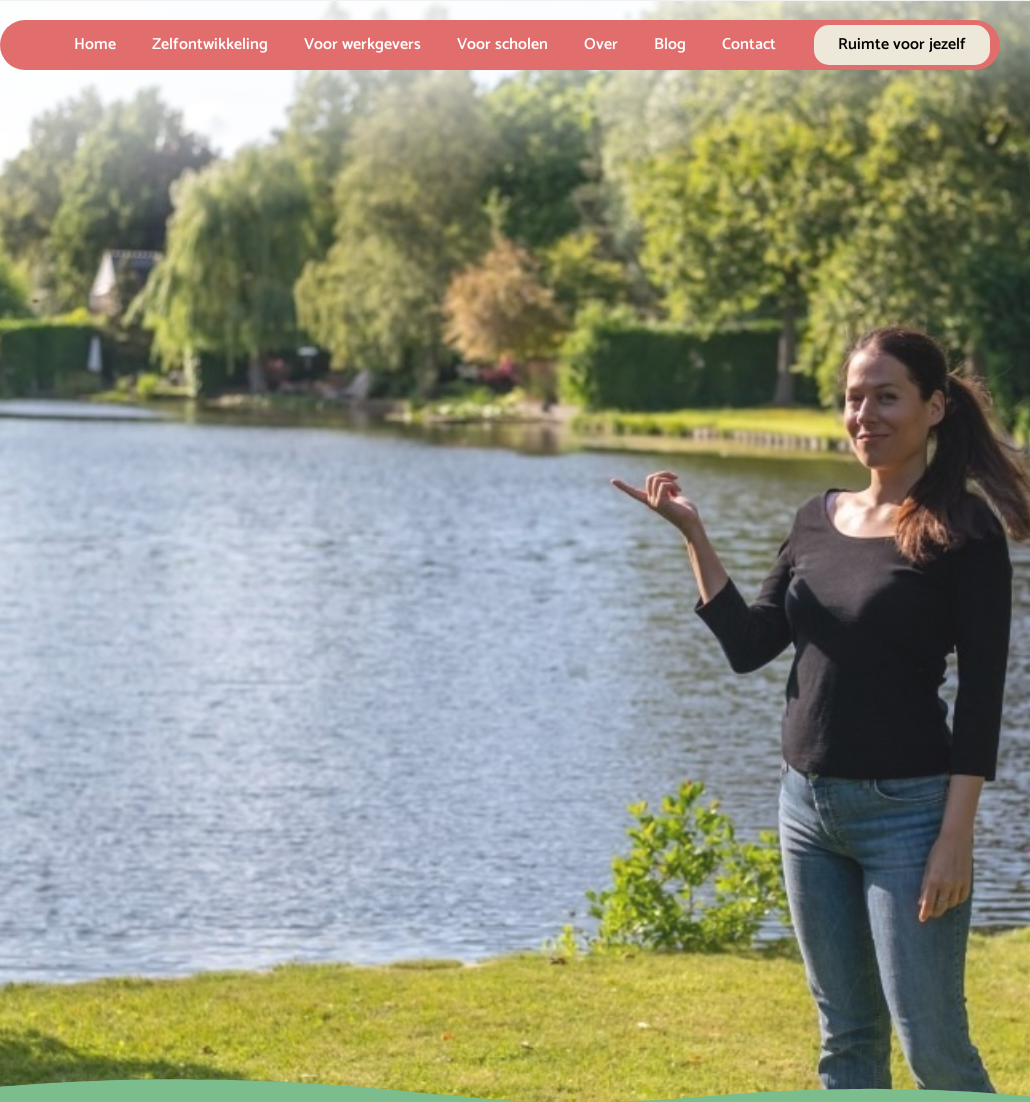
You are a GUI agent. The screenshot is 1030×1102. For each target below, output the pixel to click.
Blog (670, 44)
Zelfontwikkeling (210, 44)
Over (601, 44)
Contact (749, 44)
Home (95, 44)
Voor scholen (502, 44)
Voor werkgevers (362, 44)
